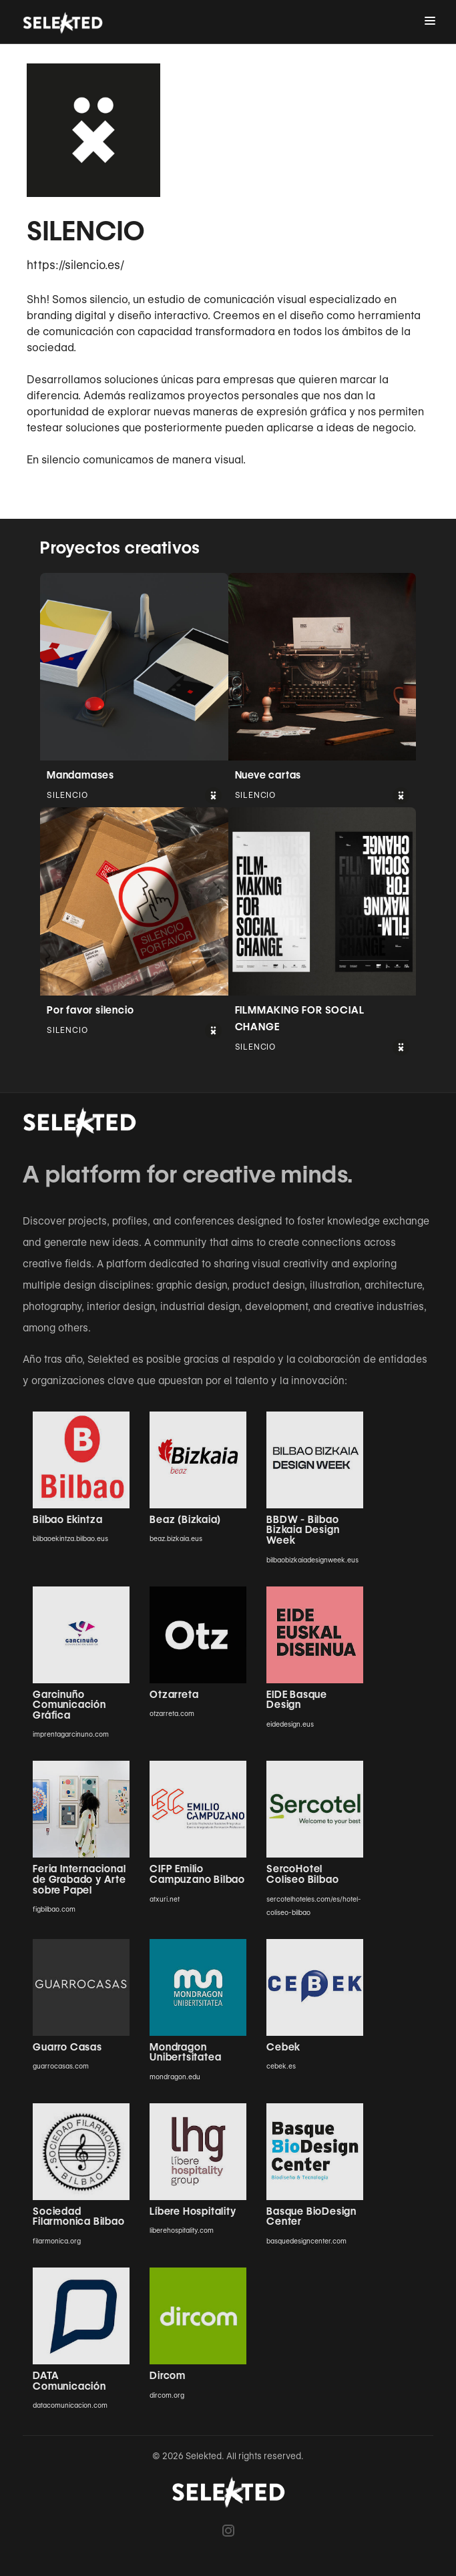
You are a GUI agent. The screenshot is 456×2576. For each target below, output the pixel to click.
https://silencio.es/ (75, 265)
